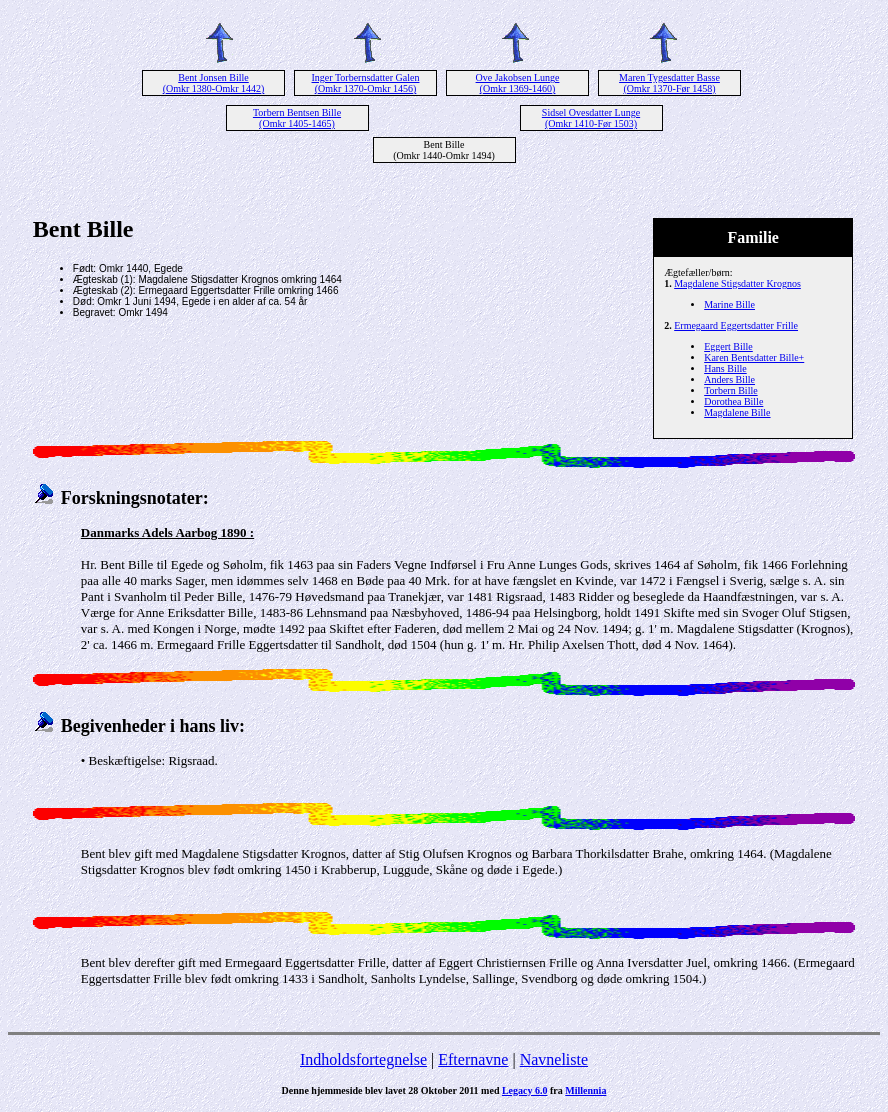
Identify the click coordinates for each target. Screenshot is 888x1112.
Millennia (585, 1090)
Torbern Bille (730, 390)
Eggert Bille (728, 346)
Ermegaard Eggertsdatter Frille (736, 325)
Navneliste (554, 1059)
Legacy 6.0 (525, 1090)
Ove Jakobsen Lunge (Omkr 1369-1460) (518, 83)
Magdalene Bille (737, 412)
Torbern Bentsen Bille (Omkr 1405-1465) (297, 118)
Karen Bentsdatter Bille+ (754, 357)
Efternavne (473, 1059)
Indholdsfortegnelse (363, 1059)
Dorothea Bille (733, 401)
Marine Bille (729, 304)
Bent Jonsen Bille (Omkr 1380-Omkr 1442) (214, 83)
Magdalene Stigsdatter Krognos (737, 283)
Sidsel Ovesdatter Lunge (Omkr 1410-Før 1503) (591, 118)
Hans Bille (725, 368)
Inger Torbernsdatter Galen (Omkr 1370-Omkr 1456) (366, 83)
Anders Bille (729, 379)
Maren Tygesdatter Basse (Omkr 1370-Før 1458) (669, 83)
